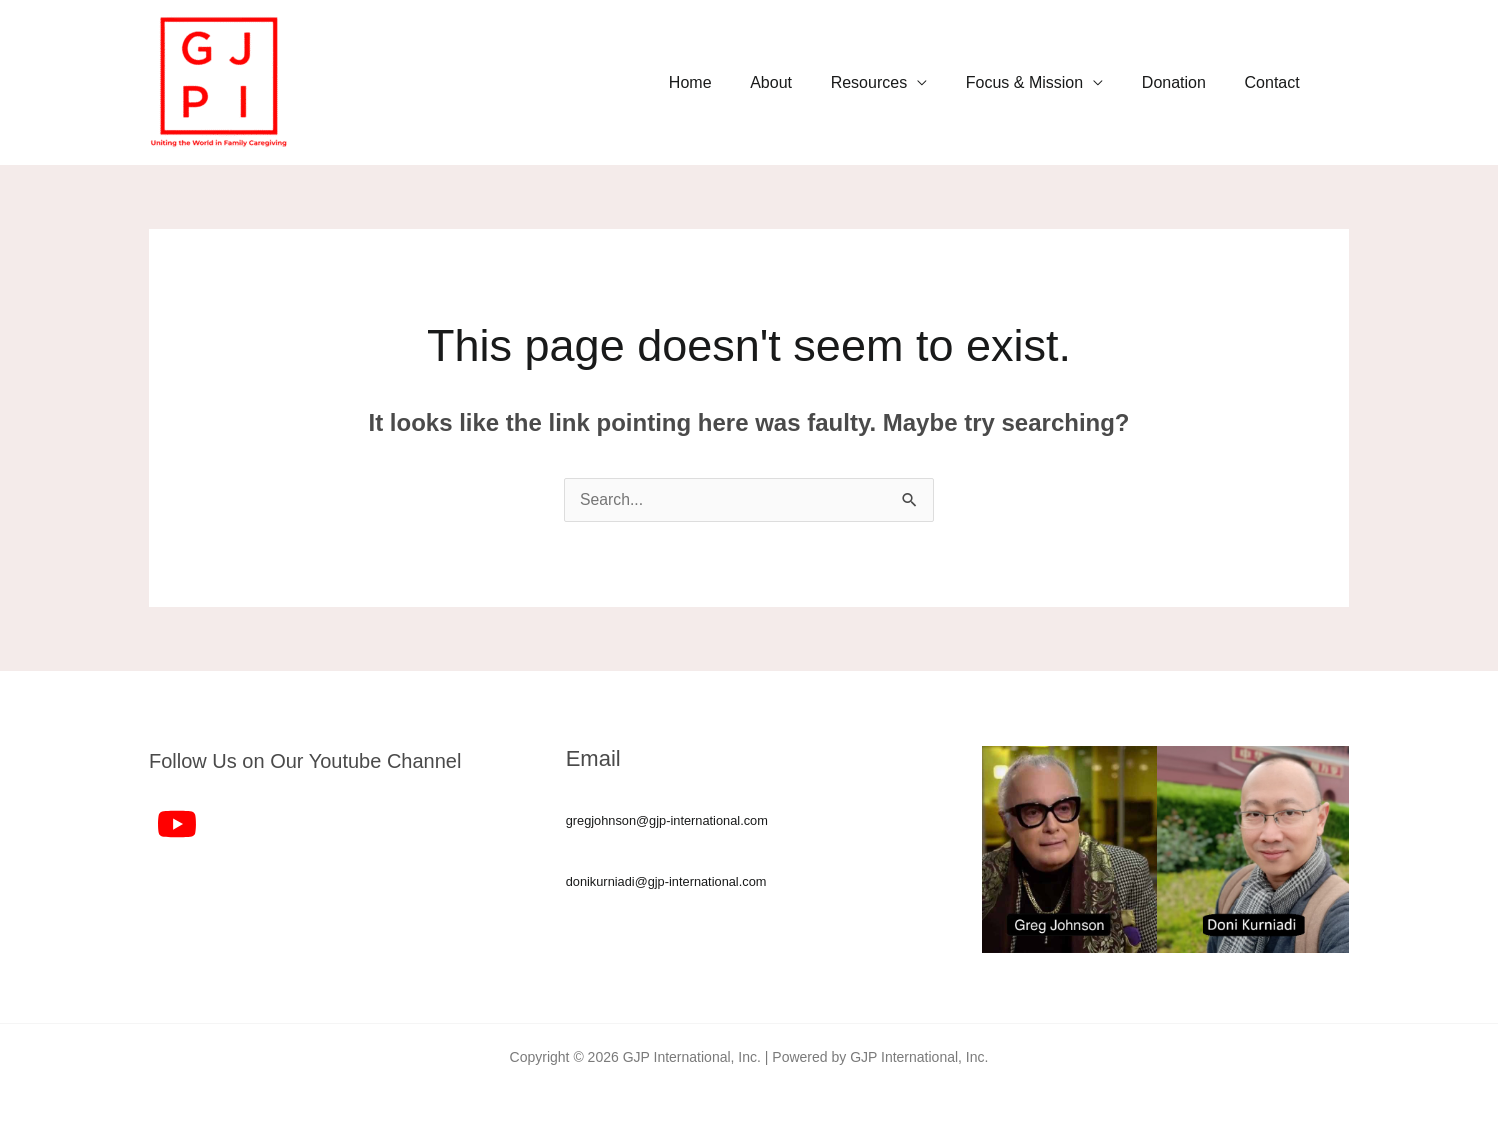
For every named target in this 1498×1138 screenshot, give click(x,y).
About (801, 82)
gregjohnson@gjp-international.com (668, 820)
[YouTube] (177, 824)
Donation (1184, 82)
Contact (1275, 82)
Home (726, 82)
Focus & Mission (1040, 82)
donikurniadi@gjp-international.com (668, 881)
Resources (892, 82)
